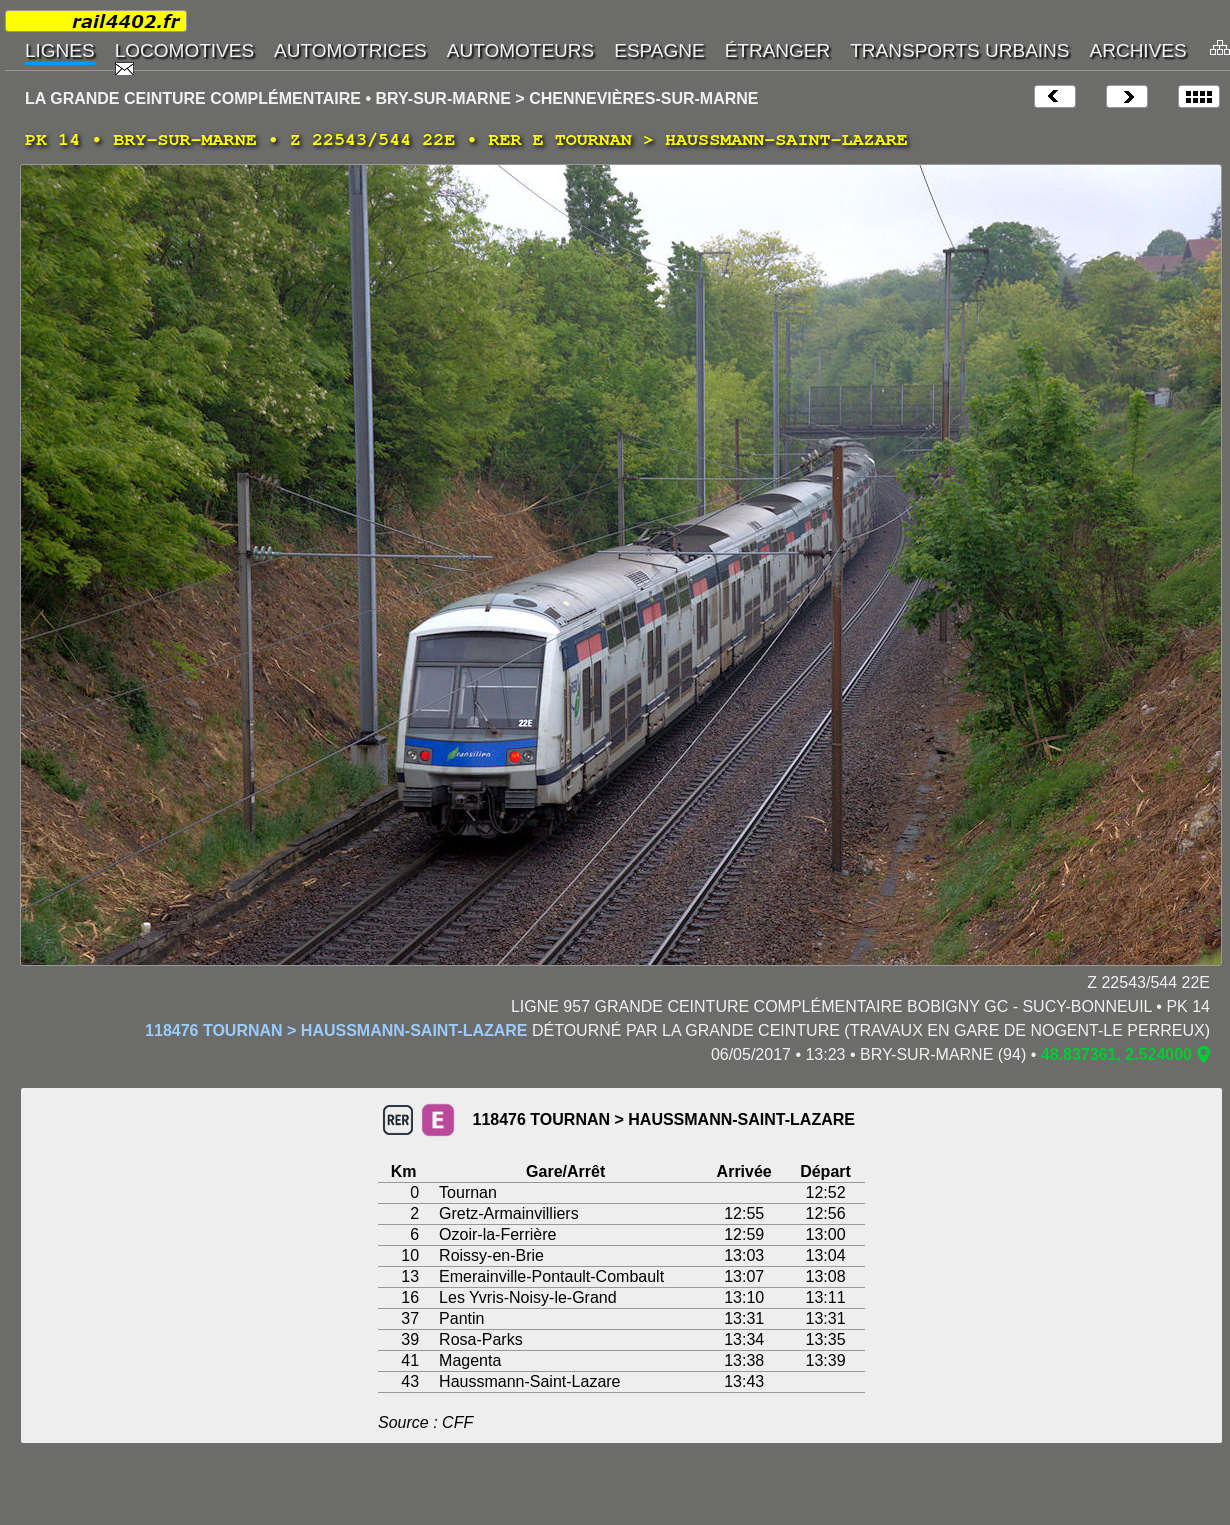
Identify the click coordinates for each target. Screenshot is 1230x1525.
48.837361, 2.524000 (1116, 1054)
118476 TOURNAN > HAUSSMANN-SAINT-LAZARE (336, 1030)
